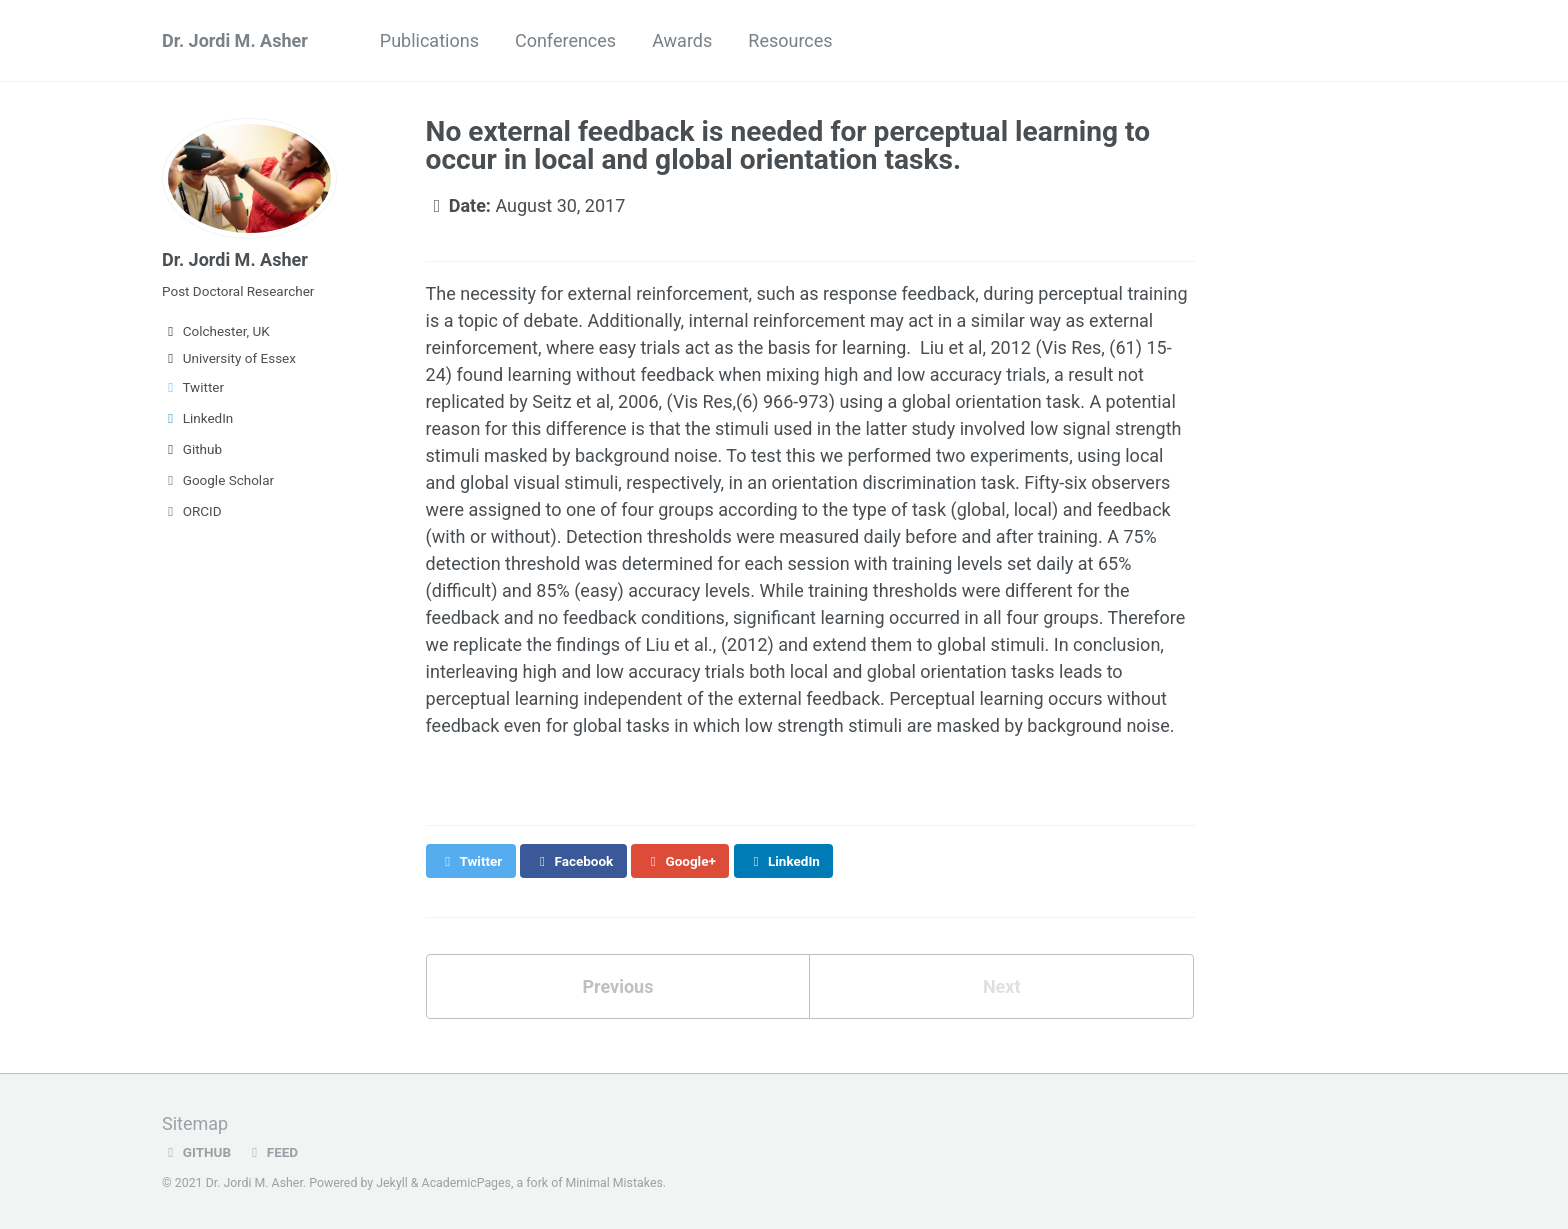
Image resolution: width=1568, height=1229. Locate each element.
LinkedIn (197, 418)
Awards (682, 40)
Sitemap (195, 1123)
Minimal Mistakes (614, 1183)
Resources (790, 40)
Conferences (565, 40)
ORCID (192, 511)
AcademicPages (466, 1183)
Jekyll (392, 1183)
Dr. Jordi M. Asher (235, 40)
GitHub (196, 1152)
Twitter (193, 387)
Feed (272, 1152)
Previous (617, 986)
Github (192, 449)
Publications (429, 40)
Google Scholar (218, 480)
